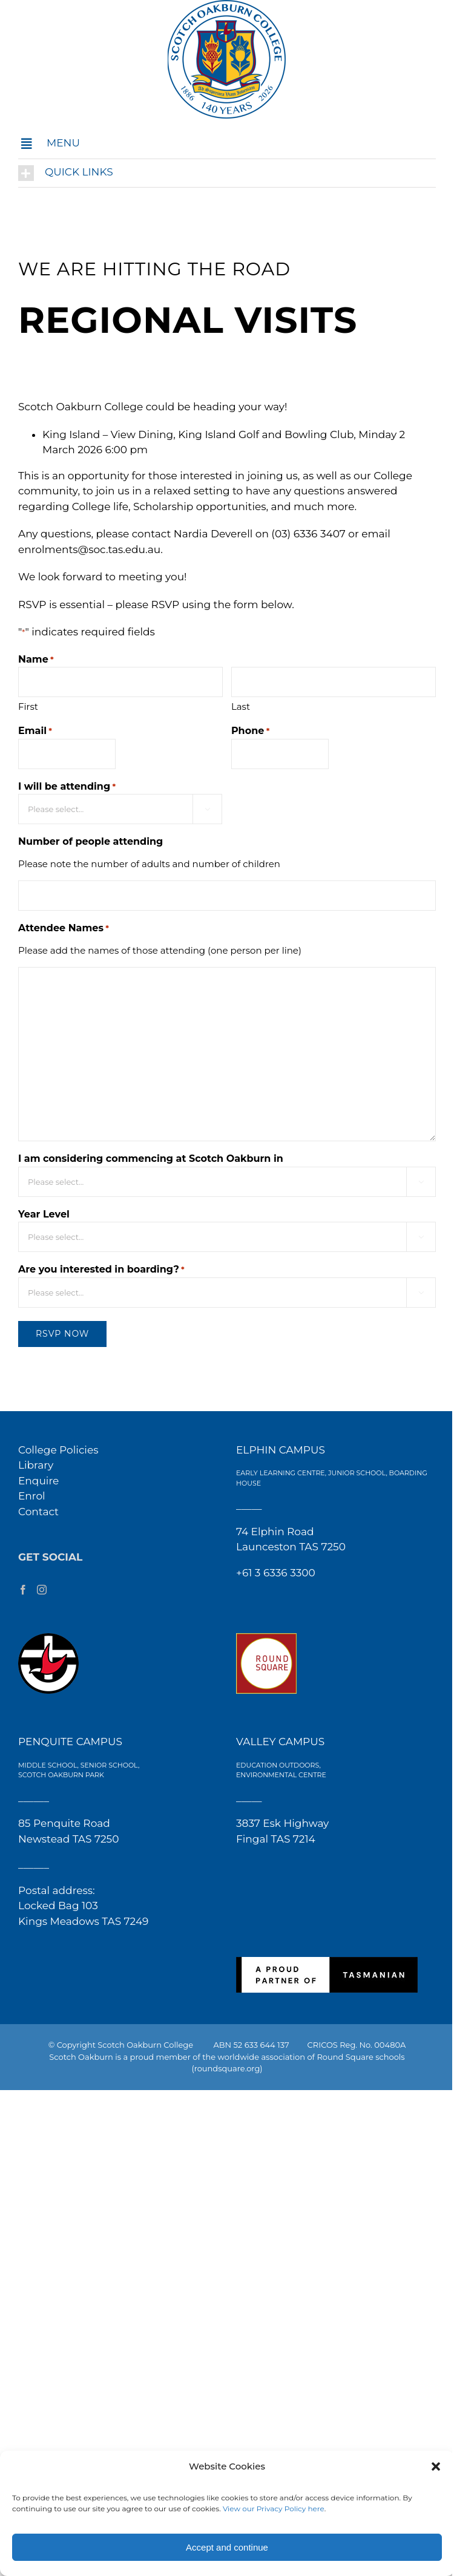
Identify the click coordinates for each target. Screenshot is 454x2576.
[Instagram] (42, 1589)
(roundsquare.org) (226, 2068)
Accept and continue (227, 2547)
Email (35, 731)
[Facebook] (23, 1589)
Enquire (38, 1481)
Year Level (44, 1214)
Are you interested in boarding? (101, 1269)
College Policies (58, 1450)
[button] (436, 2466)
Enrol (31, 1496)
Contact (38, 1512)
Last (240, 706)
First (28, 706)
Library (35, 1465)
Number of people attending (90, 841)
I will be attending (67, 787)
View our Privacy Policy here (273, 2508)
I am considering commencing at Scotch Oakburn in (150, 1158)
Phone (250, 731)
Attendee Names (63, 928)
